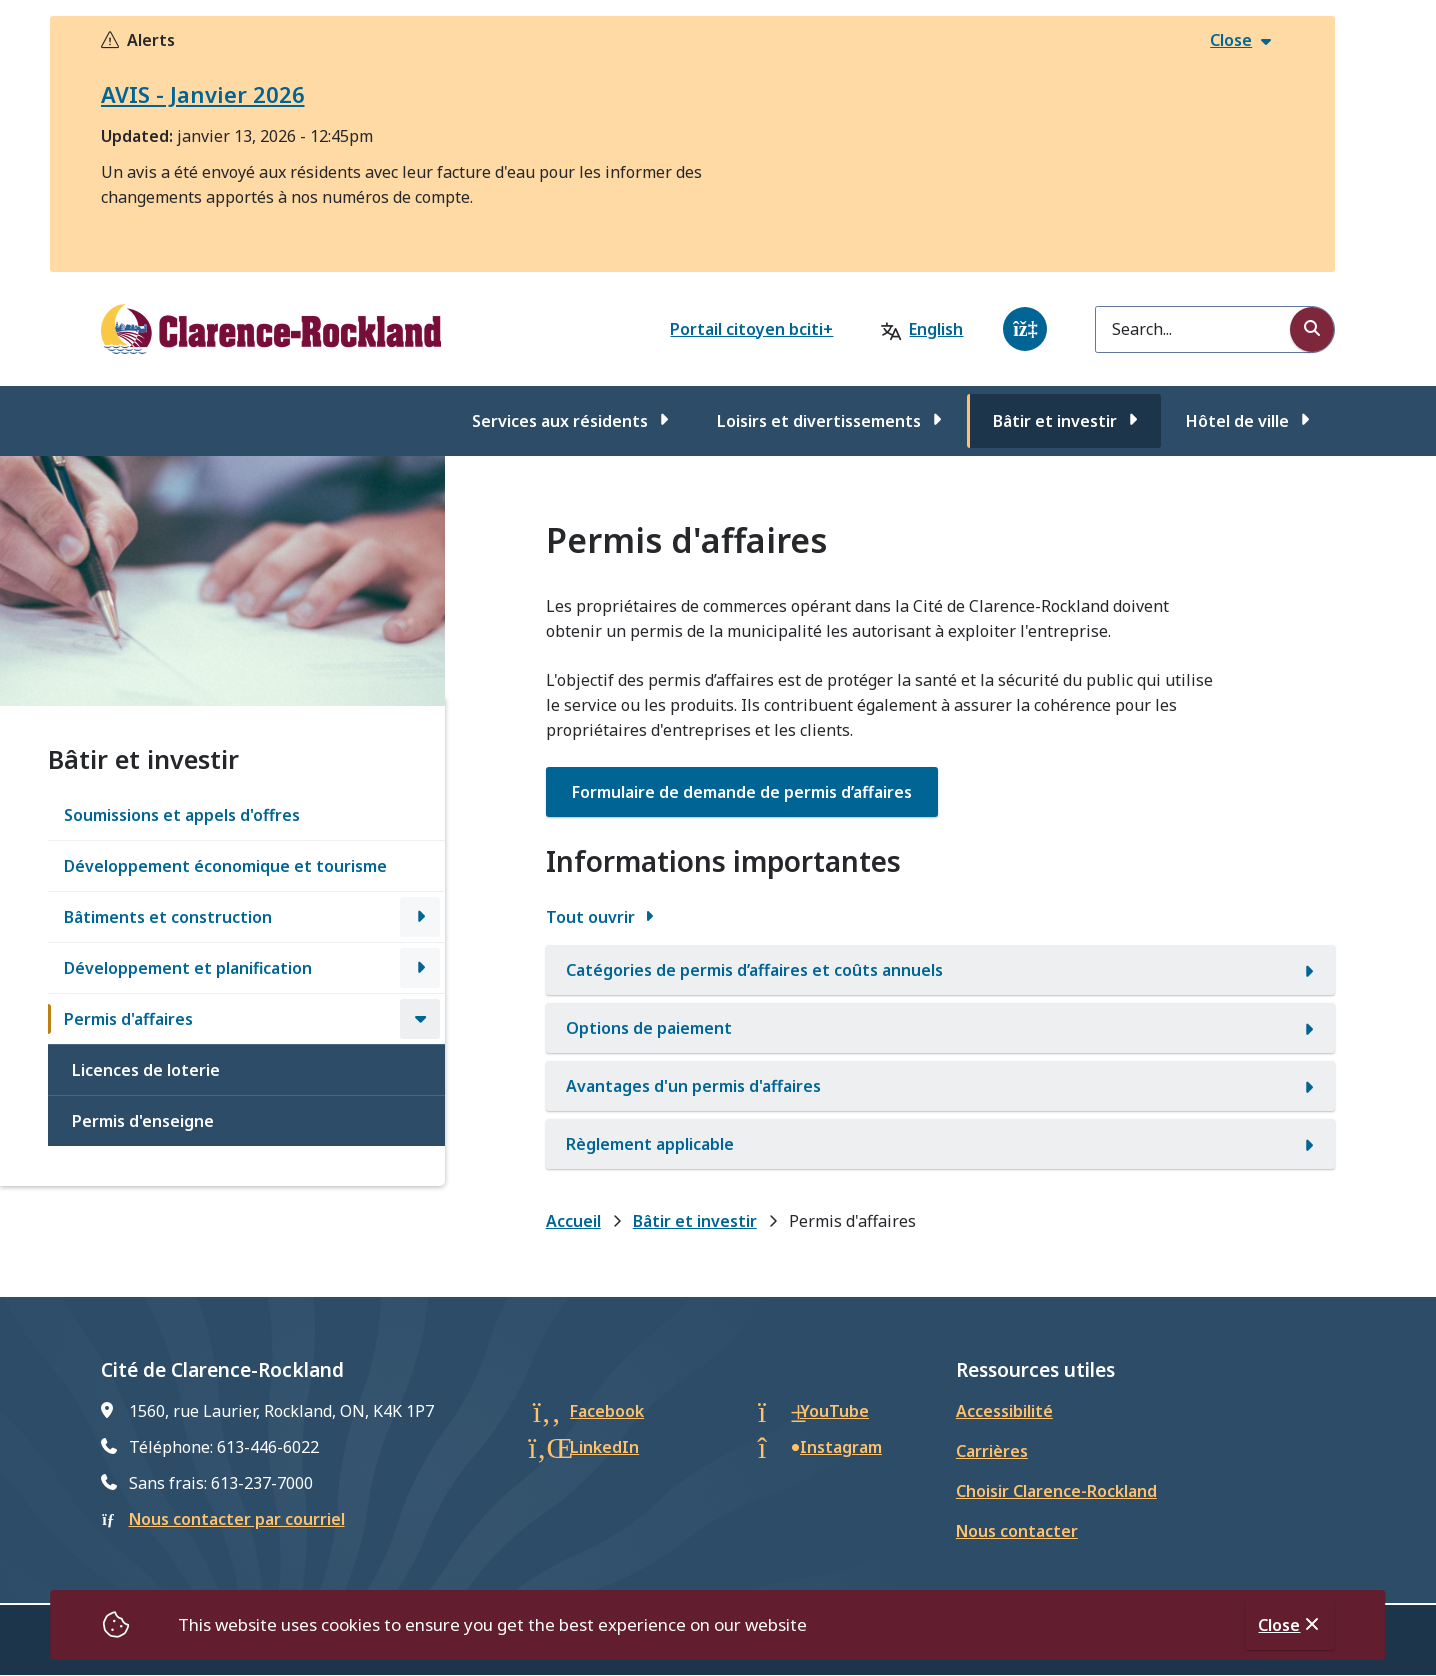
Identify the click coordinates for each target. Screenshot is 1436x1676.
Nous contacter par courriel (237, 1519)
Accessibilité (1004, 1411)
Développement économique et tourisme (225, 866)
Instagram (841, 1447)
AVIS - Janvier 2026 (203, 94)
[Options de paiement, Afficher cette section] (941, 1028)
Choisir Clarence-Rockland (1056, 1491)
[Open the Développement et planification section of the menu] (420, 968)
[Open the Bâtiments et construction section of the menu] (420, 917)
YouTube (834, 1411)
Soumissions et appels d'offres (182, 815)
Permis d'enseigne (143, 1121)
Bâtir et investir (1055, 421)
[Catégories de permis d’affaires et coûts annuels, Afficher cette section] (941, 970)
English (936, 329)
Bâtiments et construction (168, 917)
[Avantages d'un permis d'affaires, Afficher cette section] (941, 1086)
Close (1279, 1625)
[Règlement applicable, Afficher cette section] (941, 1144)
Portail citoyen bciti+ (751, 329)
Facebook (607, 1411)
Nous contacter (1017, 1531)
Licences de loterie (146, 1070)
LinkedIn (604, 1447)
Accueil (573, 1221)
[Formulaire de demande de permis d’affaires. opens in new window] (742, 792)
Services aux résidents (560, 421)
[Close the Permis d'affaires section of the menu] (420, 1019)
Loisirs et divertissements (819, 421)
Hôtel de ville (1237, 421)
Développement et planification (188, 968)
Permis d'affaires (128, 1019)
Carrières (992, 1451)
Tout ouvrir (590, 917)
